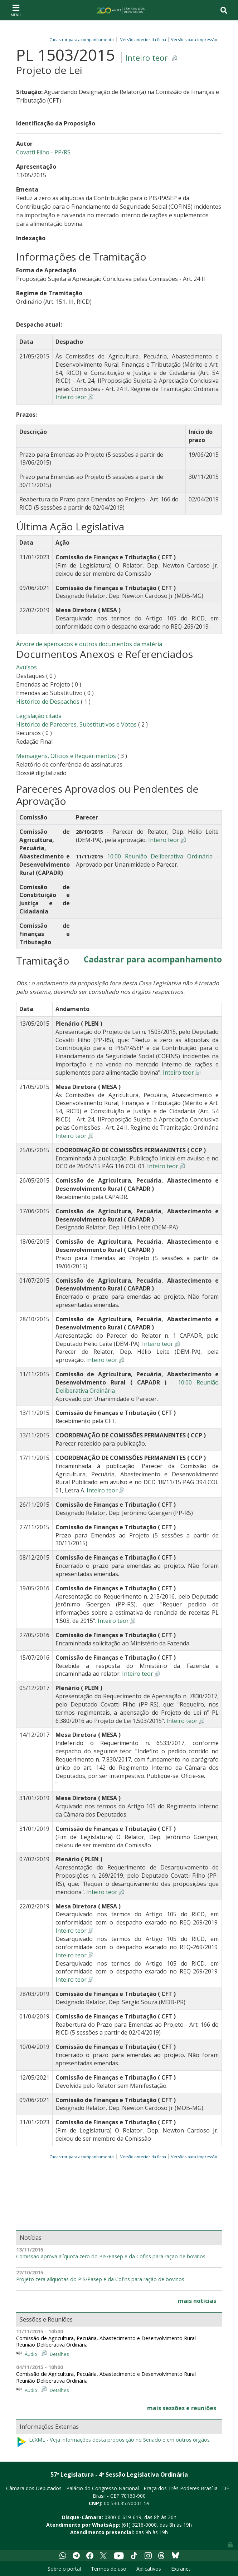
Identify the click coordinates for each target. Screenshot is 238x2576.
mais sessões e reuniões (181, 2408)
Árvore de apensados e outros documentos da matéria (89, 644)
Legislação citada (39, 716)
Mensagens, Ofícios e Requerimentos (66, 756)
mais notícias (197, 2301)
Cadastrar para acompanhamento (82, 39)
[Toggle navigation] (15, 10)
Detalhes (59, 2354)
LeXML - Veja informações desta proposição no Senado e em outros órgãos (113, 2442)
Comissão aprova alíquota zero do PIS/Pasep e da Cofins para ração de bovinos (110, 2256)
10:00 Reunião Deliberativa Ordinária (160, 856)
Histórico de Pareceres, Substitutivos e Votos (76, 724)
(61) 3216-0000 (139, 2524)
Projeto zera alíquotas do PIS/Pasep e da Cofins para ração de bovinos (100, 2279)
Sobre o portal (64, 2568)
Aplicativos (148, 2568)
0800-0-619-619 (123, 2517)
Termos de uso (108, 2568)
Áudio (31, 2354)
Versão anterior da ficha (143, 39)
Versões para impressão (193, 39)
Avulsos (26, 667)
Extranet (180, 2568)
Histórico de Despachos (47, 701)
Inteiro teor (146, 57)
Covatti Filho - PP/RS (43, 152)
